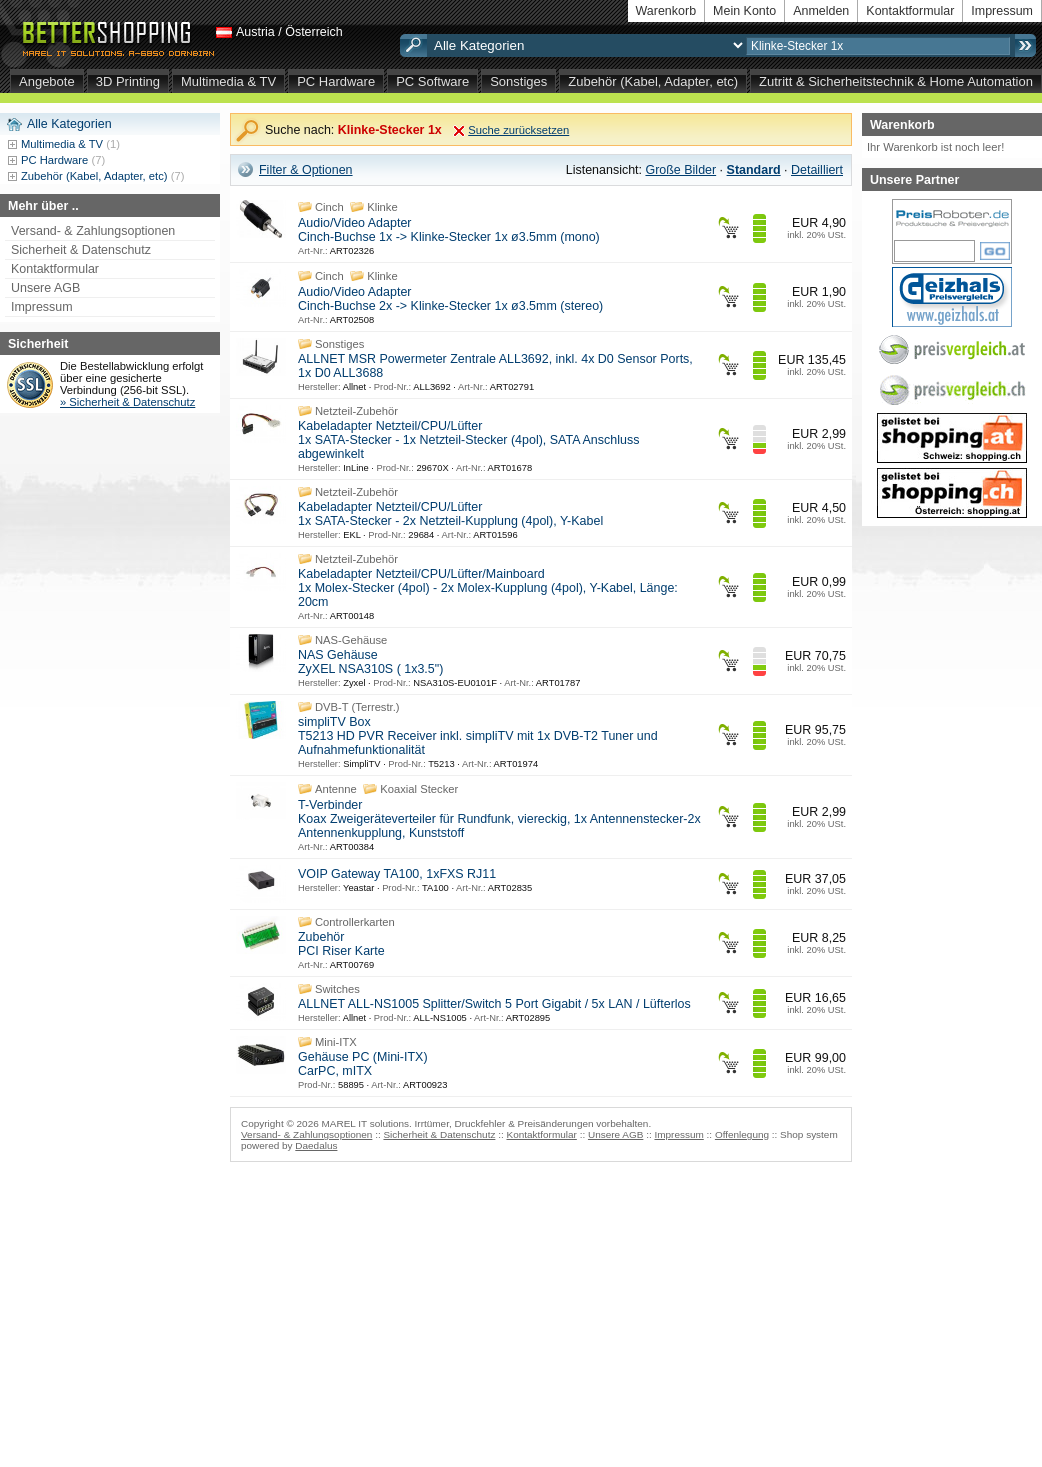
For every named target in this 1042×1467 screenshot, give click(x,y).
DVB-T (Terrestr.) (357, 707)
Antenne (336, 789)
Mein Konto (744, 11)
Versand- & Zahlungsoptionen (93, 231)
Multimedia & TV (228, 81)
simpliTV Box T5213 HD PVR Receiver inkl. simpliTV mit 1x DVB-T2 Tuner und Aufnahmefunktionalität (478, 736)
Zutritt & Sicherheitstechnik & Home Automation (896, 81)
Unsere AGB (45, 288)
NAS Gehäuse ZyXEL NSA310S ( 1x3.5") (370, 662)
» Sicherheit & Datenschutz (127, 402)
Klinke (382, 207)
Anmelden (821, 11)
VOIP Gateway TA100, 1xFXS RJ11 (397, 874)
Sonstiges (518, 81)
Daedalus (316, 1145)
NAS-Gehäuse (351, 640)
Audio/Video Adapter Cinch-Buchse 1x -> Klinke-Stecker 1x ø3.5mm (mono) (449, 230)
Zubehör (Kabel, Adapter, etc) (653, 81)
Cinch (329, 207)
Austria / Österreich (289, 32)
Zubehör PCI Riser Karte (341, 944)
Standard (754, 170)
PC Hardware (336, 81)
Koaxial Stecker (419, 789)
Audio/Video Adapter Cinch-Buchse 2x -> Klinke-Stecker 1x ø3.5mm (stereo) (450, 299)
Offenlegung (742, 1134)
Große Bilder (680, 170)
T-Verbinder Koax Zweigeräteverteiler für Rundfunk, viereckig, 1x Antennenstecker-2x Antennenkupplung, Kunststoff (499, 819)
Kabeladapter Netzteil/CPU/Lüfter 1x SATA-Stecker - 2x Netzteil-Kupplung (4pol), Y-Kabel (450, 514)
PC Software (432, 81)
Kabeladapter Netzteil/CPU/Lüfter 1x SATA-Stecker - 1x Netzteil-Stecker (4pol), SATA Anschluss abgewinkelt (468, 440)
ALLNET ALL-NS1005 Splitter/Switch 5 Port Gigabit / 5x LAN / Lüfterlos (494, 1004)
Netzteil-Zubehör (356, 411)
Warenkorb (666, 11)
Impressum (1002, 11)
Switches (337, 989)
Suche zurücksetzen (518, 130)
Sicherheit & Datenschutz (81, 250)
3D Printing (128, 81)
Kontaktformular (910, 11)
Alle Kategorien (69, 124)
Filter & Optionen (306, 170)
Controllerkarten (355, 922)
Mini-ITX (336, 1042)
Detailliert (817, 170)
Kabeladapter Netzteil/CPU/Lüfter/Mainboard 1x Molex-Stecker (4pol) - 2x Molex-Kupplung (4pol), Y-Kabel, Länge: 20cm (488, 588)
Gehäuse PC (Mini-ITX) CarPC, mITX (363, 1064)
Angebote (47, 81)
